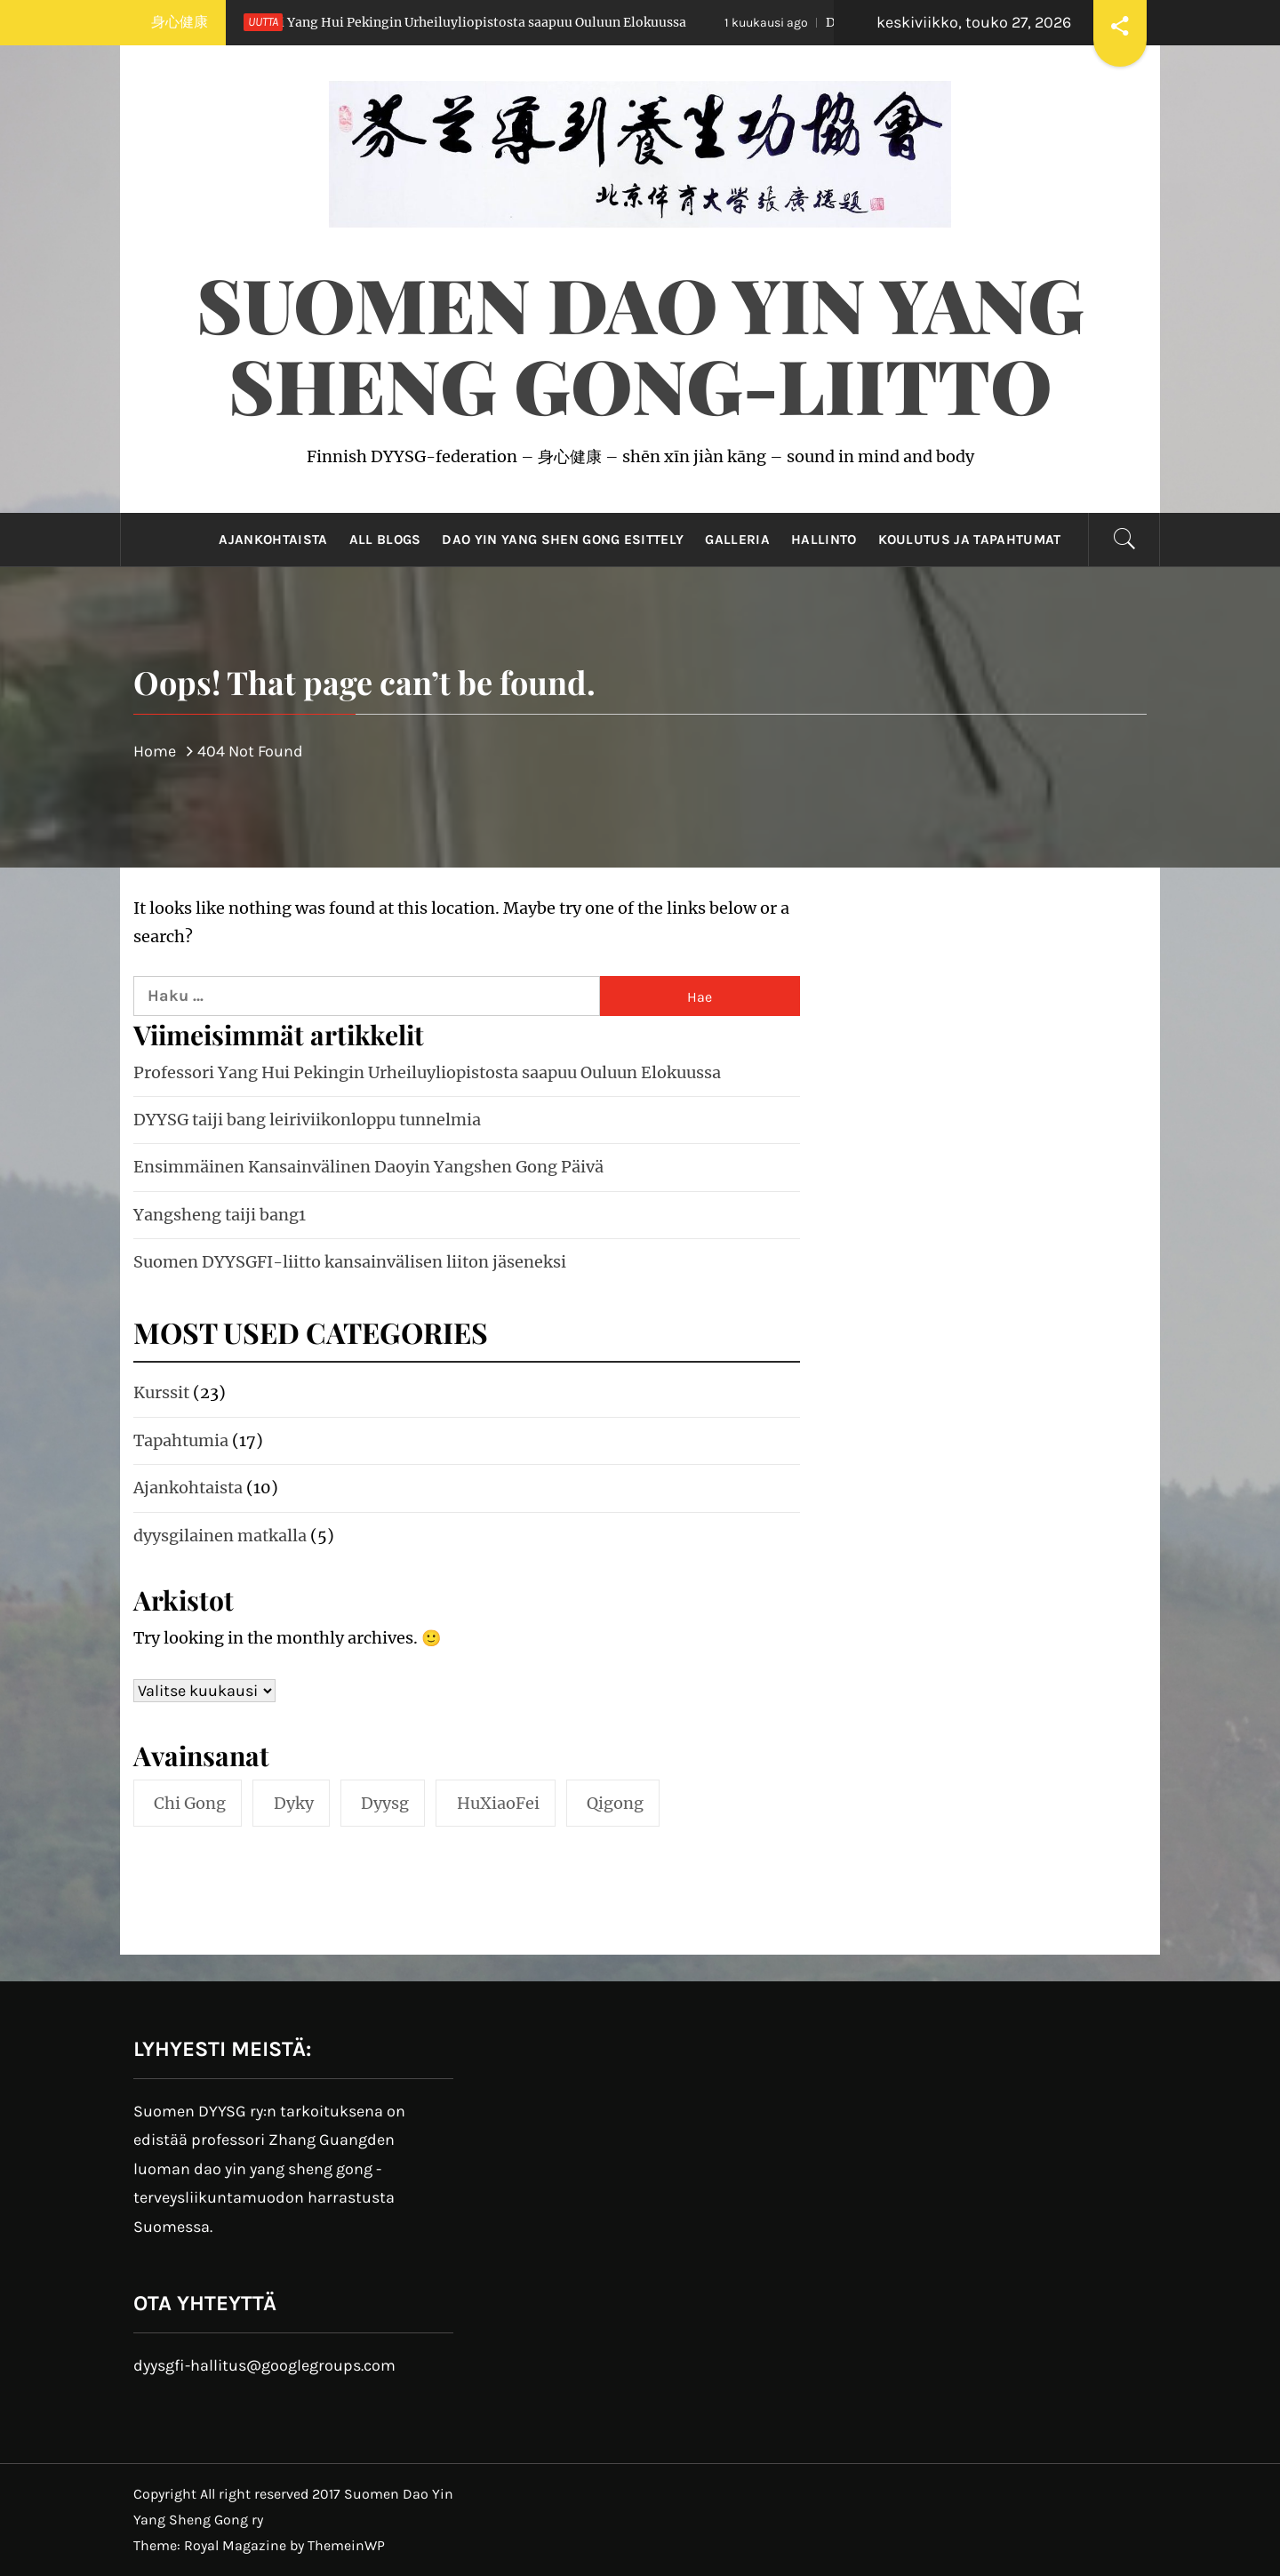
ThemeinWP (346, 2545)
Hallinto (824, 540)
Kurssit (161, 1392)
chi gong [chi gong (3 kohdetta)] (190, 1803)
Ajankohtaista (273, 540)
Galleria (737, 540)
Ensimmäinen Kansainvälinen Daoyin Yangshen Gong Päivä (368, 1166)
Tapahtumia (180, 1440)
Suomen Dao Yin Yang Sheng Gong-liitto (640, 343)
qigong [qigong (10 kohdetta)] (615, 1803)
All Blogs (385, 540)
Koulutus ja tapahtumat (969, 540)
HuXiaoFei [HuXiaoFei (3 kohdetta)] (498, 1803)
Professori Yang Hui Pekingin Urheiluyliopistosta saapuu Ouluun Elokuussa (421, 22)
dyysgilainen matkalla (220, 1535)
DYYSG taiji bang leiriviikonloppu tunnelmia (307, 1119)
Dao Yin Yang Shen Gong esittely (563, 540)
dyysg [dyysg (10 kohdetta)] (385, 1803)
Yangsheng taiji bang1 (219, 1214)
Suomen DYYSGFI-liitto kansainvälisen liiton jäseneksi (349, 1262)
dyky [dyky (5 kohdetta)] (294, 1803)
